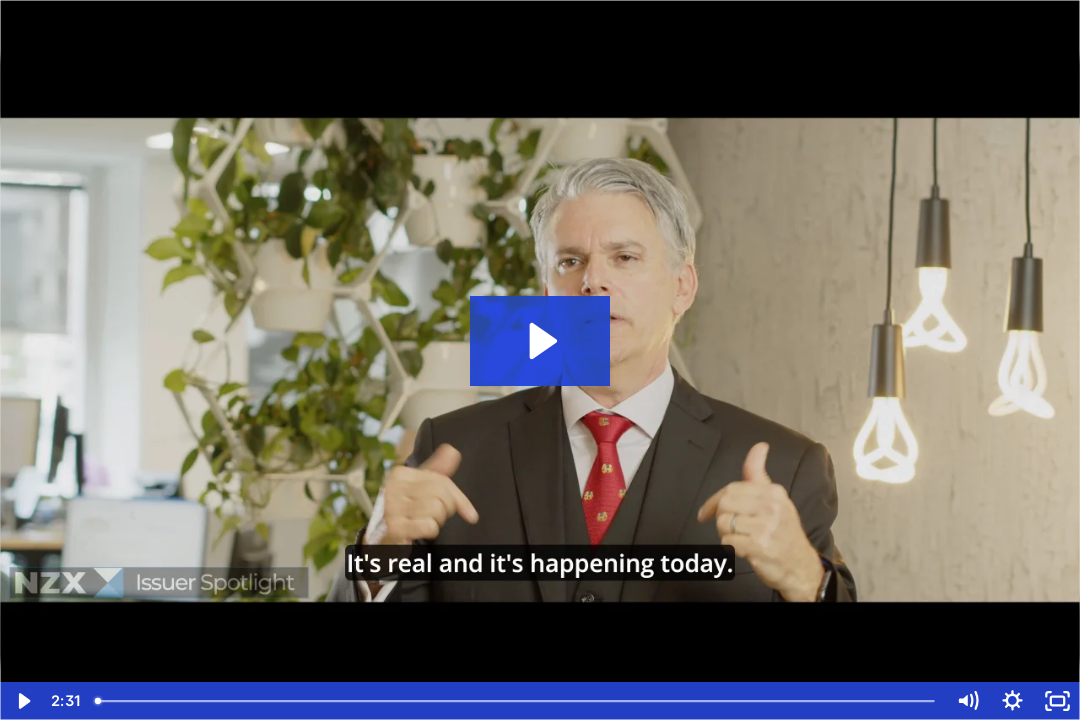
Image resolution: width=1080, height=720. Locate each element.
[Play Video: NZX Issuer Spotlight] (540, 341)
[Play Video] (22, 701)
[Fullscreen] (1057, 701)
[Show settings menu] (1012, 701)
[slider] (516, 701)
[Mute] (967, 701)
